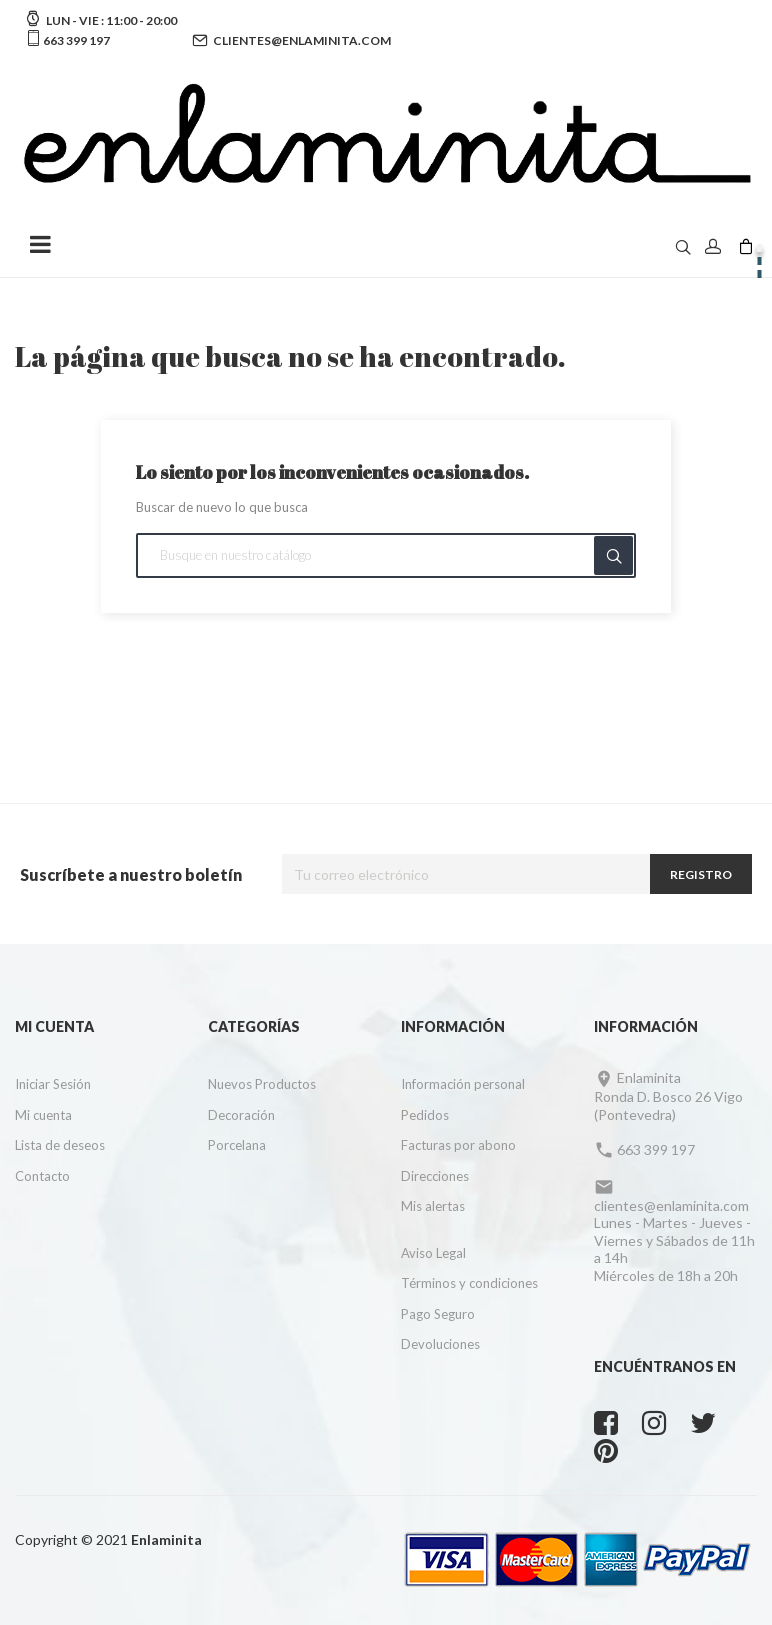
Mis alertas (433, 1206)
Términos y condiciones (469, 1283)
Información (453, 1026)
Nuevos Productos (262, 1084)
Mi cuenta (43, 1115)
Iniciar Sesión (53, 1084)
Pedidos (425, 1115)
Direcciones (435, 1176)
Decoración (241, 1115)
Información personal (463, 1084)
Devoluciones (440, 1344)
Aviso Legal (433, 1253)
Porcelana (237, 1145)
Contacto (42, 1176)
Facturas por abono (458, 1145)
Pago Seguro (438, 1314)
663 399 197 (75, 40)
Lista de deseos (60, 1145)
